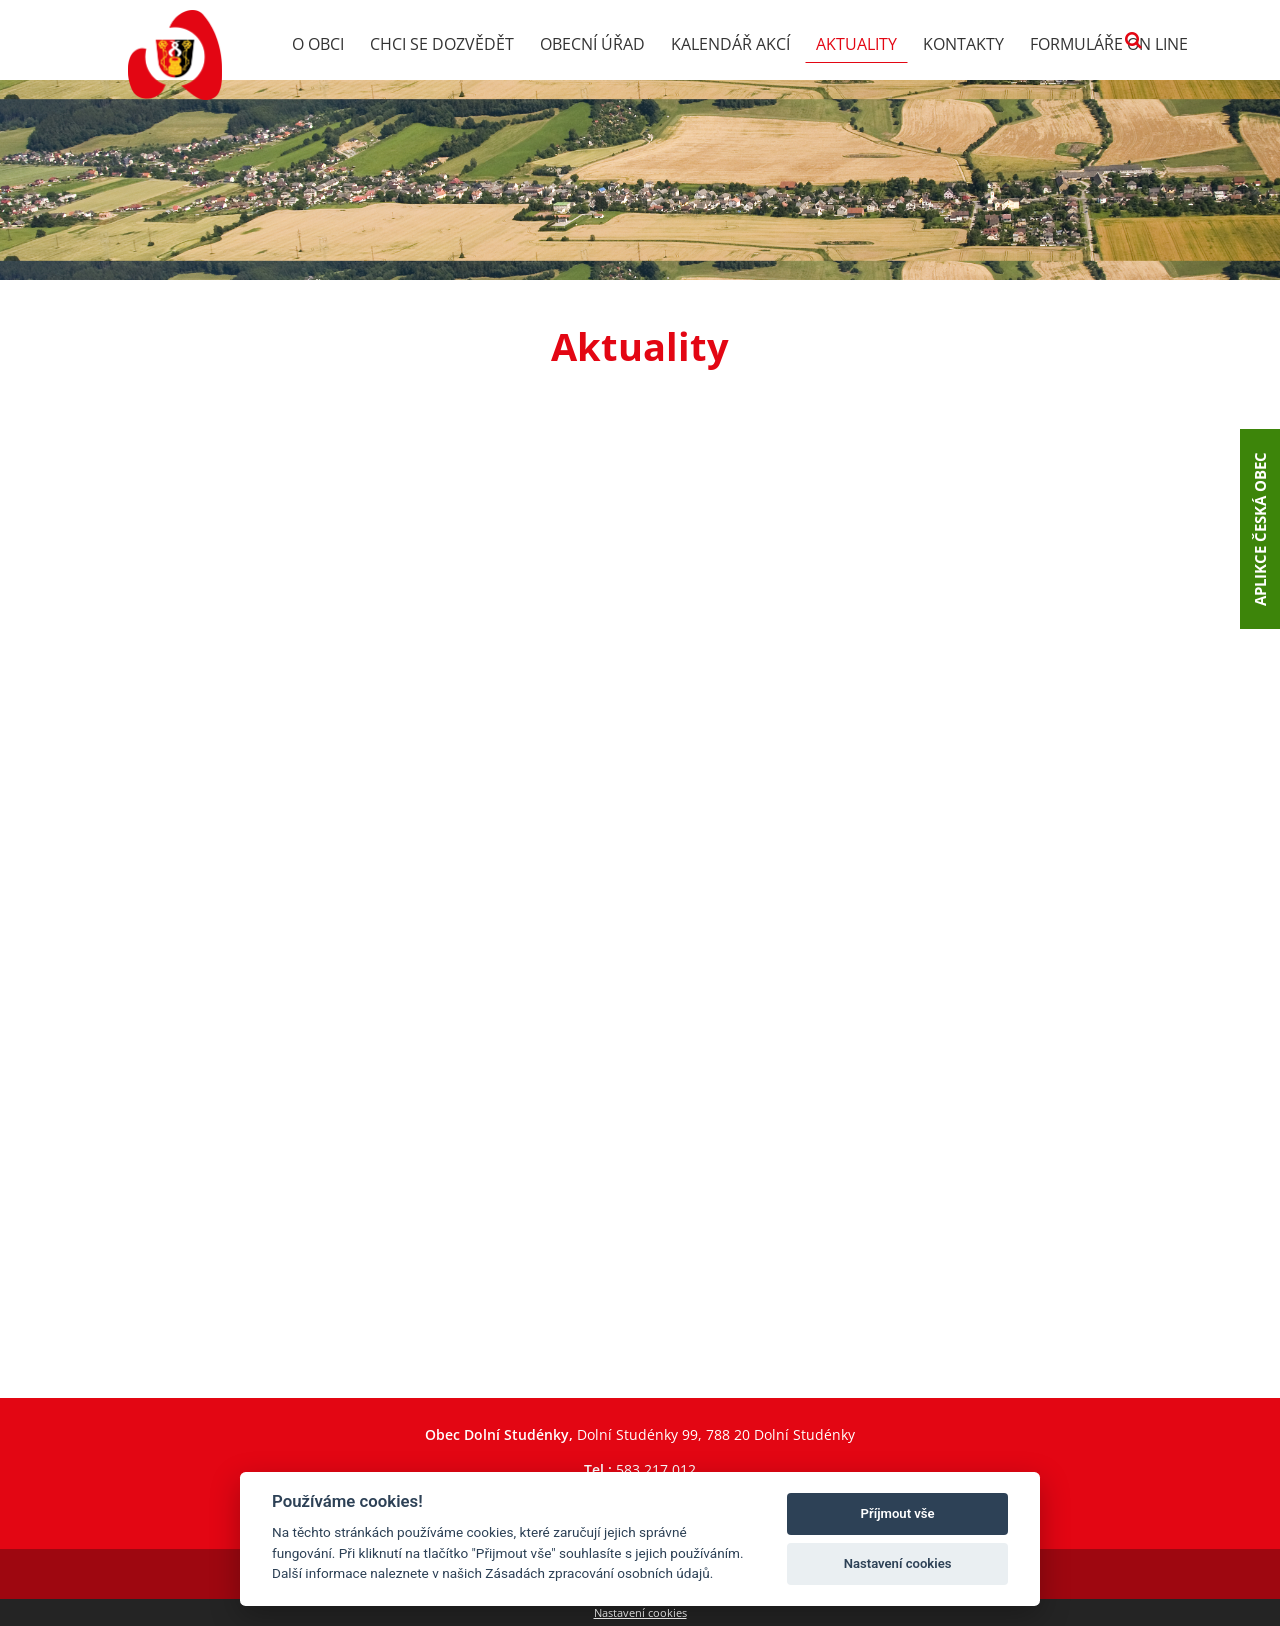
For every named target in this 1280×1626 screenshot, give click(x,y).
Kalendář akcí (730, 44)
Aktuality (856, 44)
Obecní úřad (592, 44)
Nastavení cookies (640, 1612)
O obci (318, 44)
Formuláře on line (1109, 44)
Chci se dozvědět (442, 44)
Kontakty (963, 44)
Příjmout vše (898, 1513)
